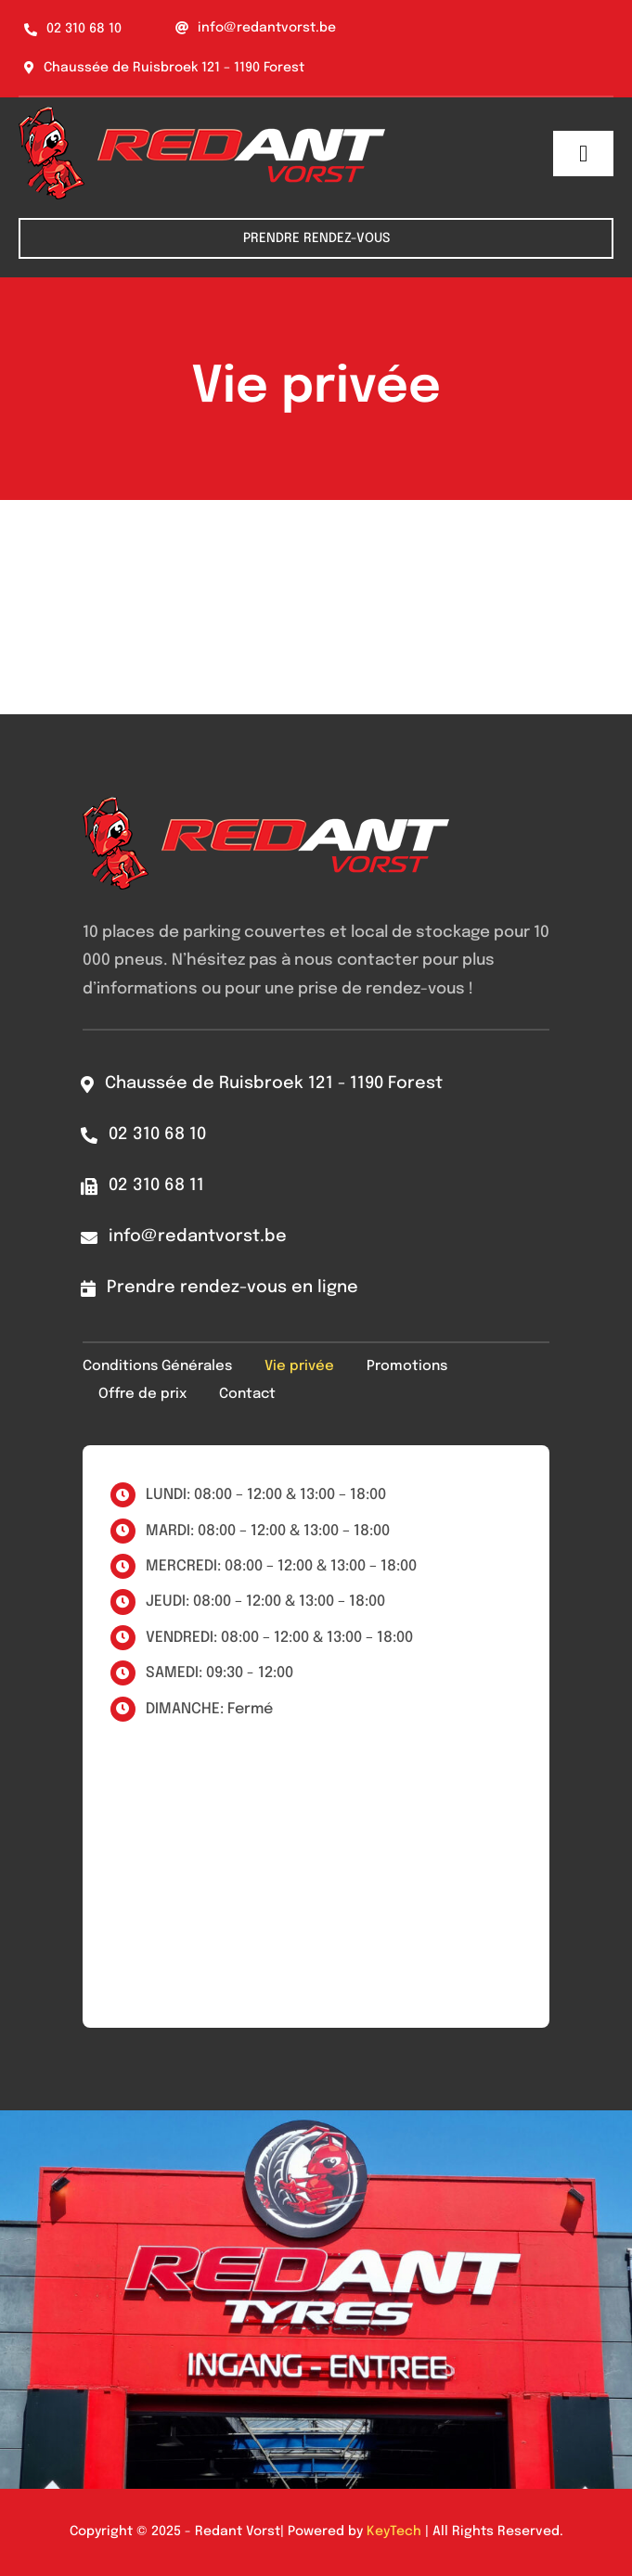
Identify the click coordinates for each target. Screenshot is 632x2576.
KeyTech (394, 2531)
